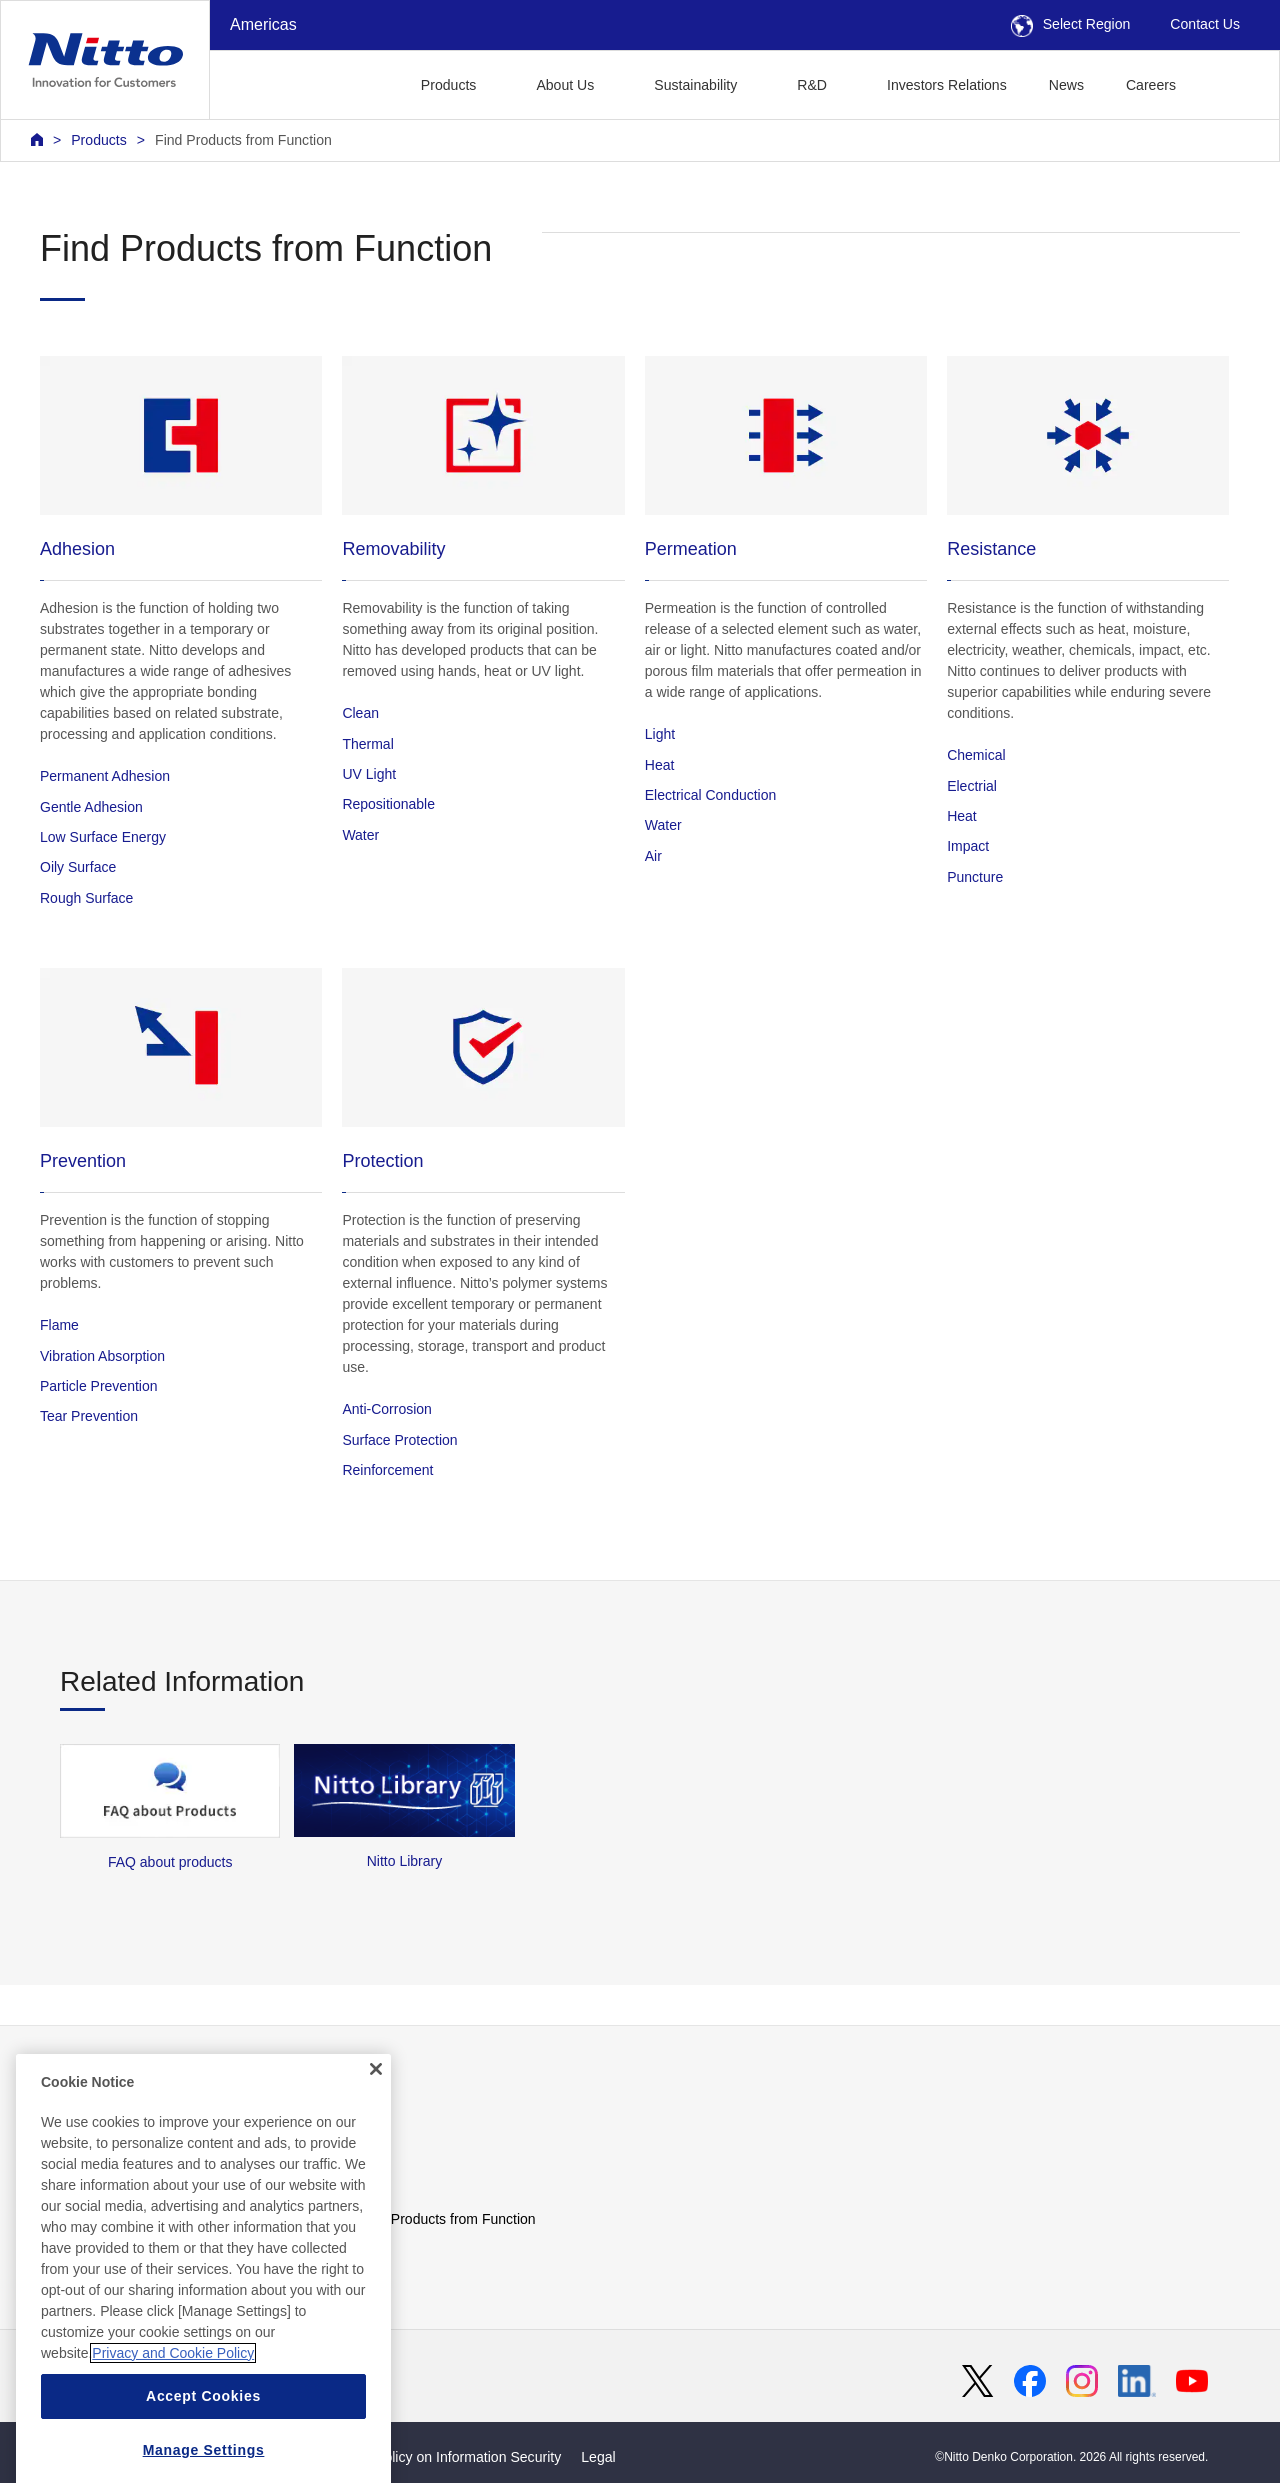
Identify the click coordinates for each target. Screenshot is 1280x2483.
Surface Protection (399, 1440)
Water (360, 835)
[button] (1228, 82)
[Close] (376, 2121)
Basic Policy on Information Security (449, 2457)
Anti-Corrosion (386, 1409)
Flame (59, 1325)
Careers (1151, 85)
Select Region (1071, 24)
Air (653, 856)
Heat (660, 765)
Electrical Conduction (711, 795)
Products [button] (449, 85)
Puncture (975, 877)
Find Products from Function (243, 140)
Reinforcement (387, 1470)
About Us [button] (565, 85)
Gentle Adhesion (91, 807)
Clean (360, 713)
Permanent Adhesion (105, 776)
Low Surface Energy (103, 837)
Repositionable (388, 804)
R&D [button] (812, 85)
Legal (598, 2457)
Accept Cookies (203, 2447)
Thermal (367, 744)
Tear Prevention (89, 1416)
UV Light (369, 774)
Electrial (972, 786)
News (1066, 85)
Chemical (976, 755)
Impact (968, 846)
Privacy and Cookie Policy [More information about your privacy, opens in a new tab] (173, 2404)
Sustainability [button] (695, 85)
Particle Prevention (99, 1386)
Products (99, 140)
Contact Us (1205, 24)
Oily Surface (78, 867)
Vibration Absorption (102, 1356)
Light (660, 734)
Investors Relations (947, 85)
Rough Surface (86, 898)
